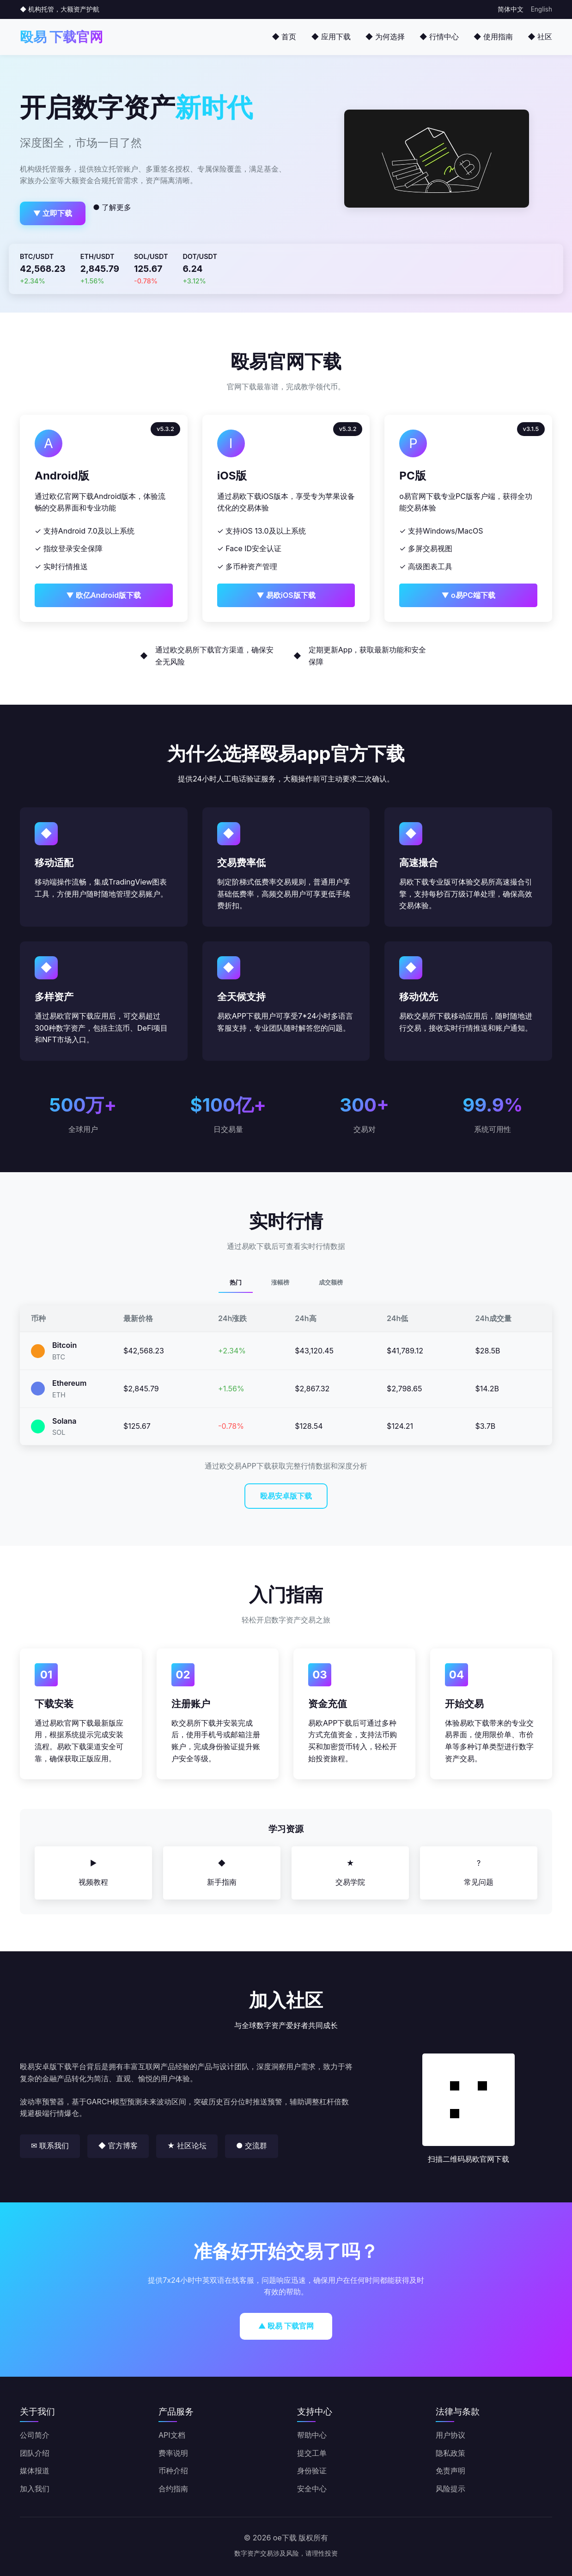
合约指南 (173, 2488)
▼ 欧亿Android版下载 (103, 595)
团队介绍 (34, 2453)
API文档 (171, 2435)
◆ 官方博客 (118, 2145)
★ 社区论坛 (187, 2145)
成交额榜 (331, 1282)
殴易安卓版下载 (286, 1495)
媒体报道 (34, 2470)
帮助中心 (312, 2435)
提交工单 (312, 2453)
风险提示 (450, 2488)
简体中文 (510, 9)
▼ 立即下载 (53, 213)
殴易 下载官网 (61, 37)
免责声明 (450, 2470)
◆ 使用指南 (493, 36)
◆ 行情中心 (439, 36)
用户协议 (450, 2435)
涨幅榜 (280, 1282)
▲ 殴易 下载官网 (286, 2325)
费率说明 (173, 2453)
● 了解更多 (112, 207)
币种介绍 (173, 2470)
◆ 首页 (284, 36)
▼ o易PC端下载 (468, 595)
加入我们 (34, 2488)
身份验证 (312, 2470)
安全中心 (312, 2488)
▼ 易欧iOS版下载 (285, 595)
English (541, 9)
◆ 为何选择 (385, 36)
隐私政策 (450, 2453)
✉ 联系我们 (50, 2145)
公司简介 (34, 2435)
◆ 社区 (540, 36)
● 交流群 (251, 2145)
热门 (236, 1282)
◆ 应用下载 (330, 36)
